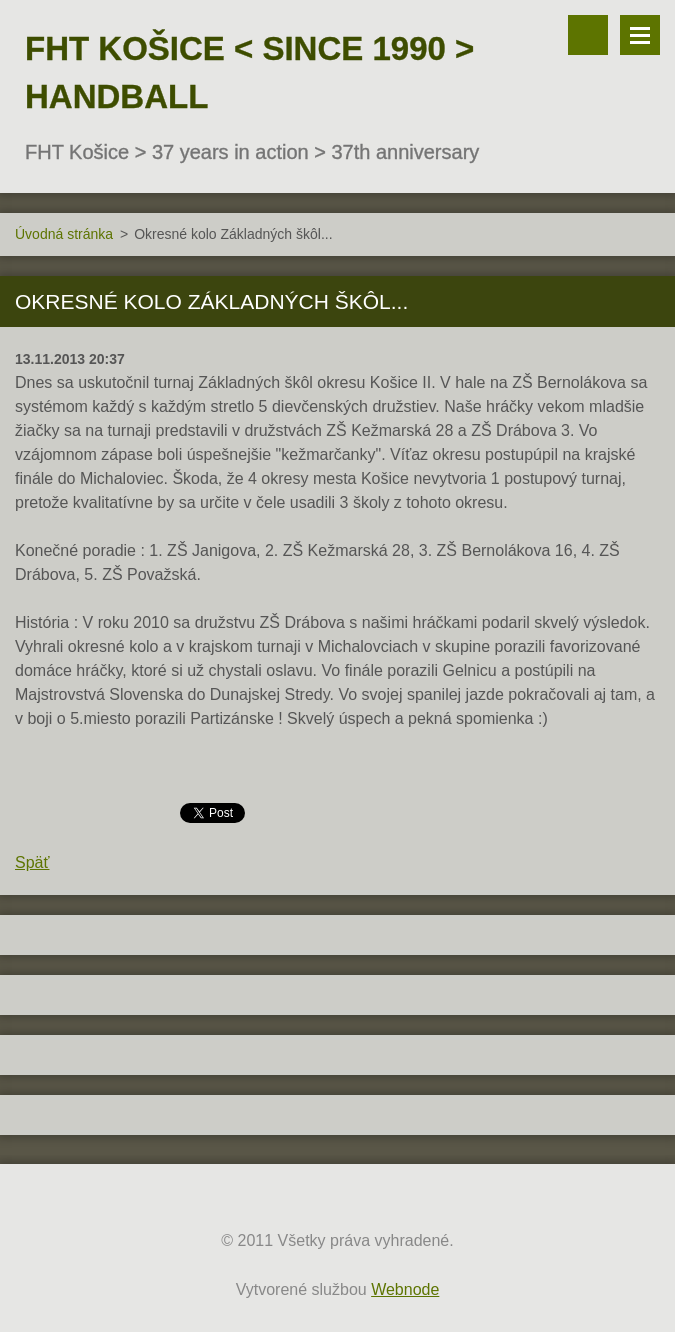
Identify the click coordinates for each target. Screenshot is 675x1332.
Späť (32, 862)
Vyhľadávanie (588, 35)
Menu (640, 35)
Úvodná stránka (64, 234)
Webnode (405, 1289)
